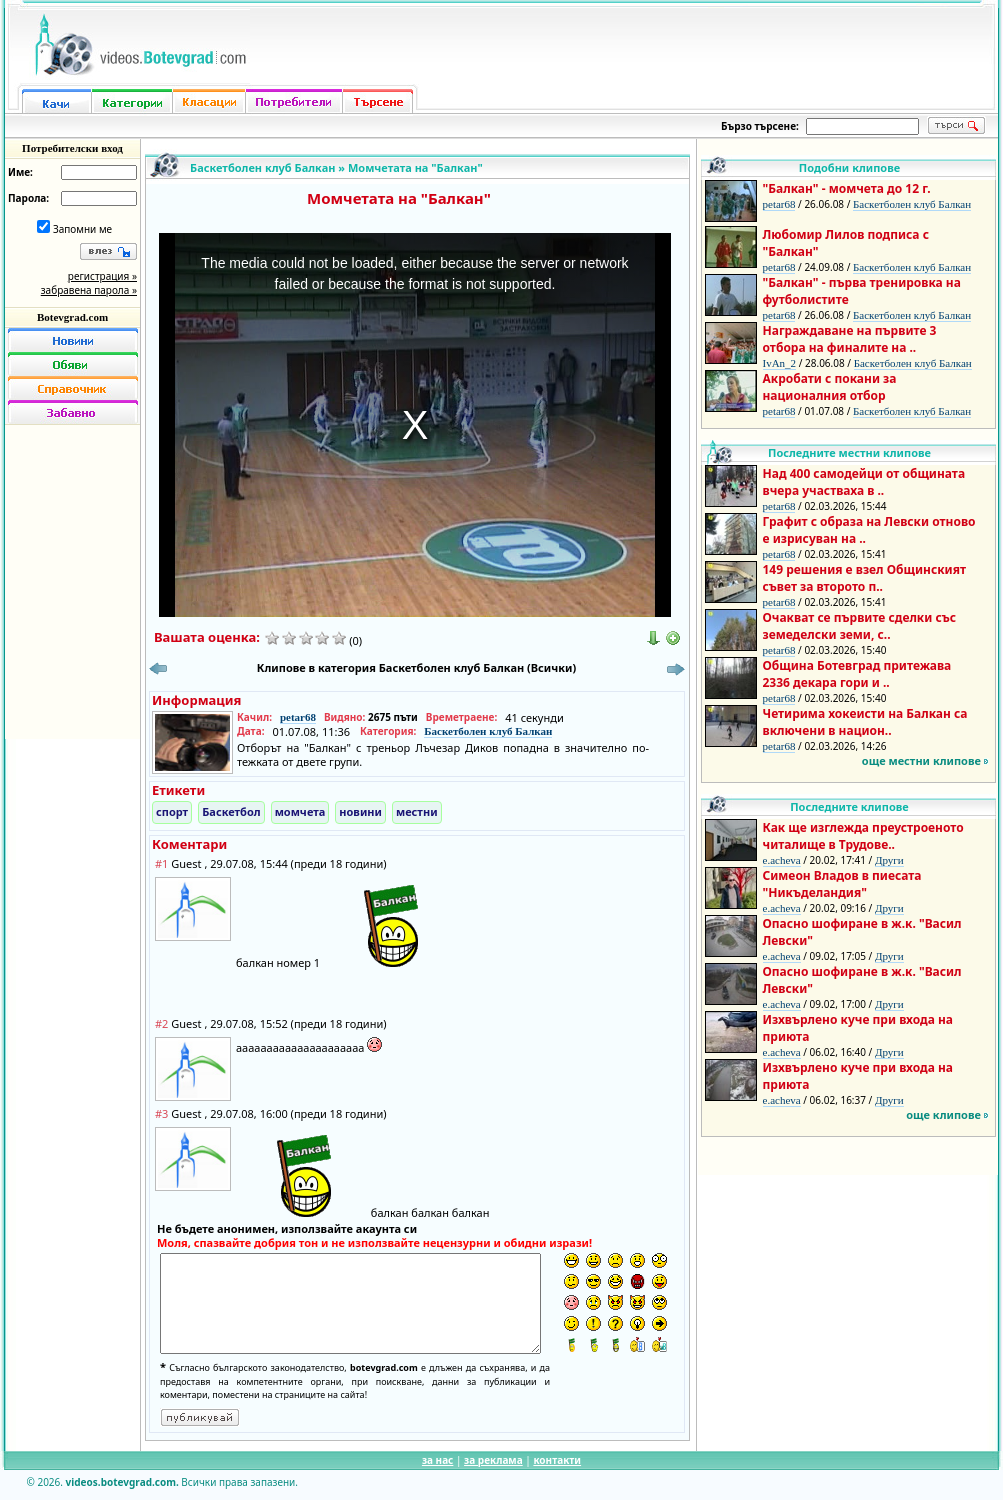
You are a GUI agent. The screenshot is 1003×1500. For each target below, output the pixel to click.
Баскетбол (231, 811)
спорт (172, 811)
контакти (557, 1460)
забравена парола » (89, 290)
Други (889, 860)
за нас (437, 1460)
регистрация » (102, 276)
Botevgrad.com (72, 317)
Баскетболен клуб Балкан (262, 167)
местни (417, 811)
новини (360, 811)
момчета (300, 811)
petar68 (298, 717)
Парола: (28, 198)
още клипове (943, 1114)
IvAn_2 (780, 363)
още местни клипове (921, 760)
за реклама (493, 1460)
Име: (20, 172)
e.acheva (782, 860)
